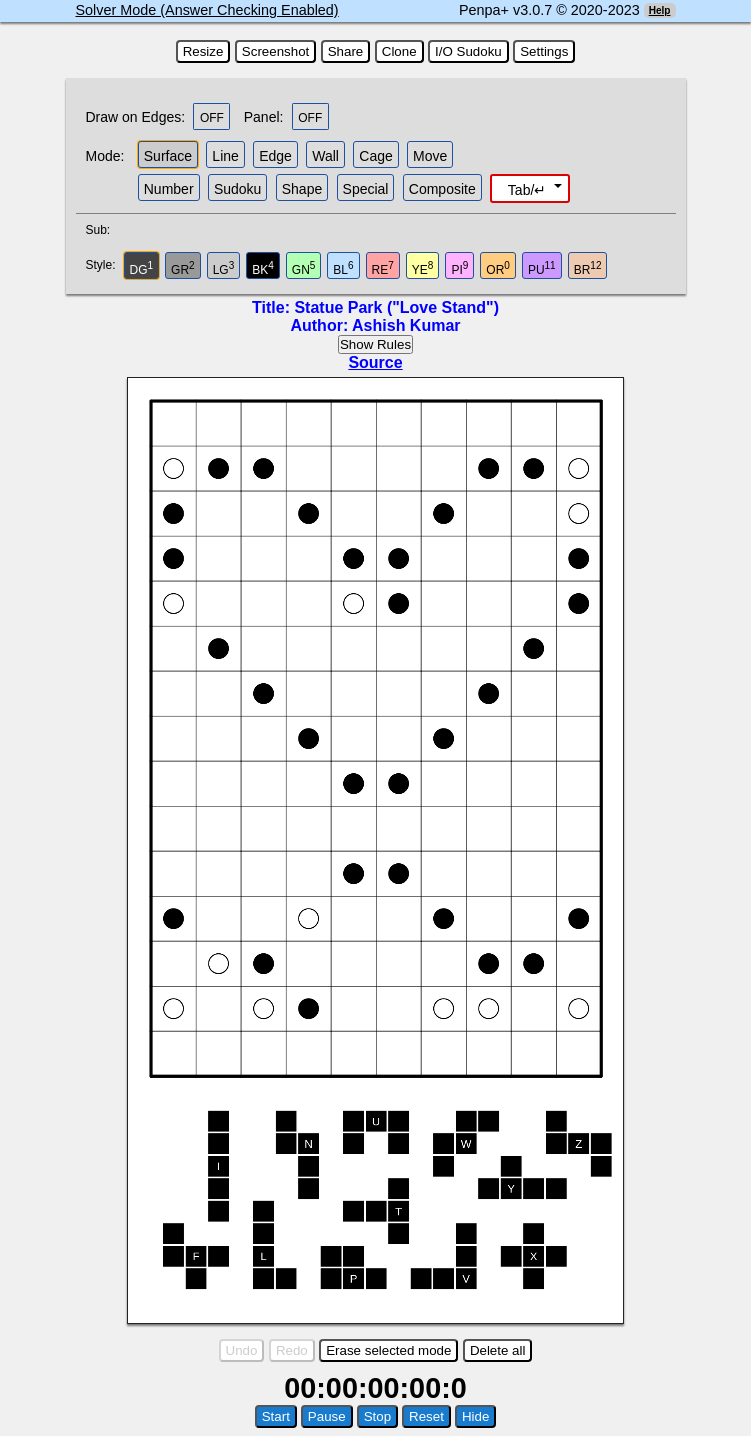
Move (430, 156)
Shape (302, 189)
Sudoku (237, 189)
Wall (325, 156)
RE (383, 268)
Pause (327, 1416)
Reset (426, 1416)
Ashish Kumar (406, 325)
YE (423, 268)
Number (169, 189)
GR (183, 268)
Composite (442, 189)
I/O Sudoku (468, 51)
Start (276, 1416)
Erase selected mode (388, 1350)
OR (498, 268)
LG (224, 268)
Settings (544, 51)
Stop (377, 1416)
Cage (375, 156)
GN (304, 268)
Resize (203, 51)
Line (225, 156)
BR (588, 268)
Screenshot (275, 51)
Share (346, 51)
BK (263, 268)
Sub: (104, 230)
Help (660, 10)
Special (366, 189)
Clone (399, 51)
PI (459, 268)
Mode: (105, 156)
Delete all (498, 1350)
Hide (475, 1416)
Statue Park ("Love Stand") (396, 307)
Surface (168, 156)
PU (542, 268)
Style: (103, 265)
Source (375, 362)
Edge (275, 156)
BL (343, 268)
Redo (292, 1350)
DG (142, 268)
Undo (242, 1350)
